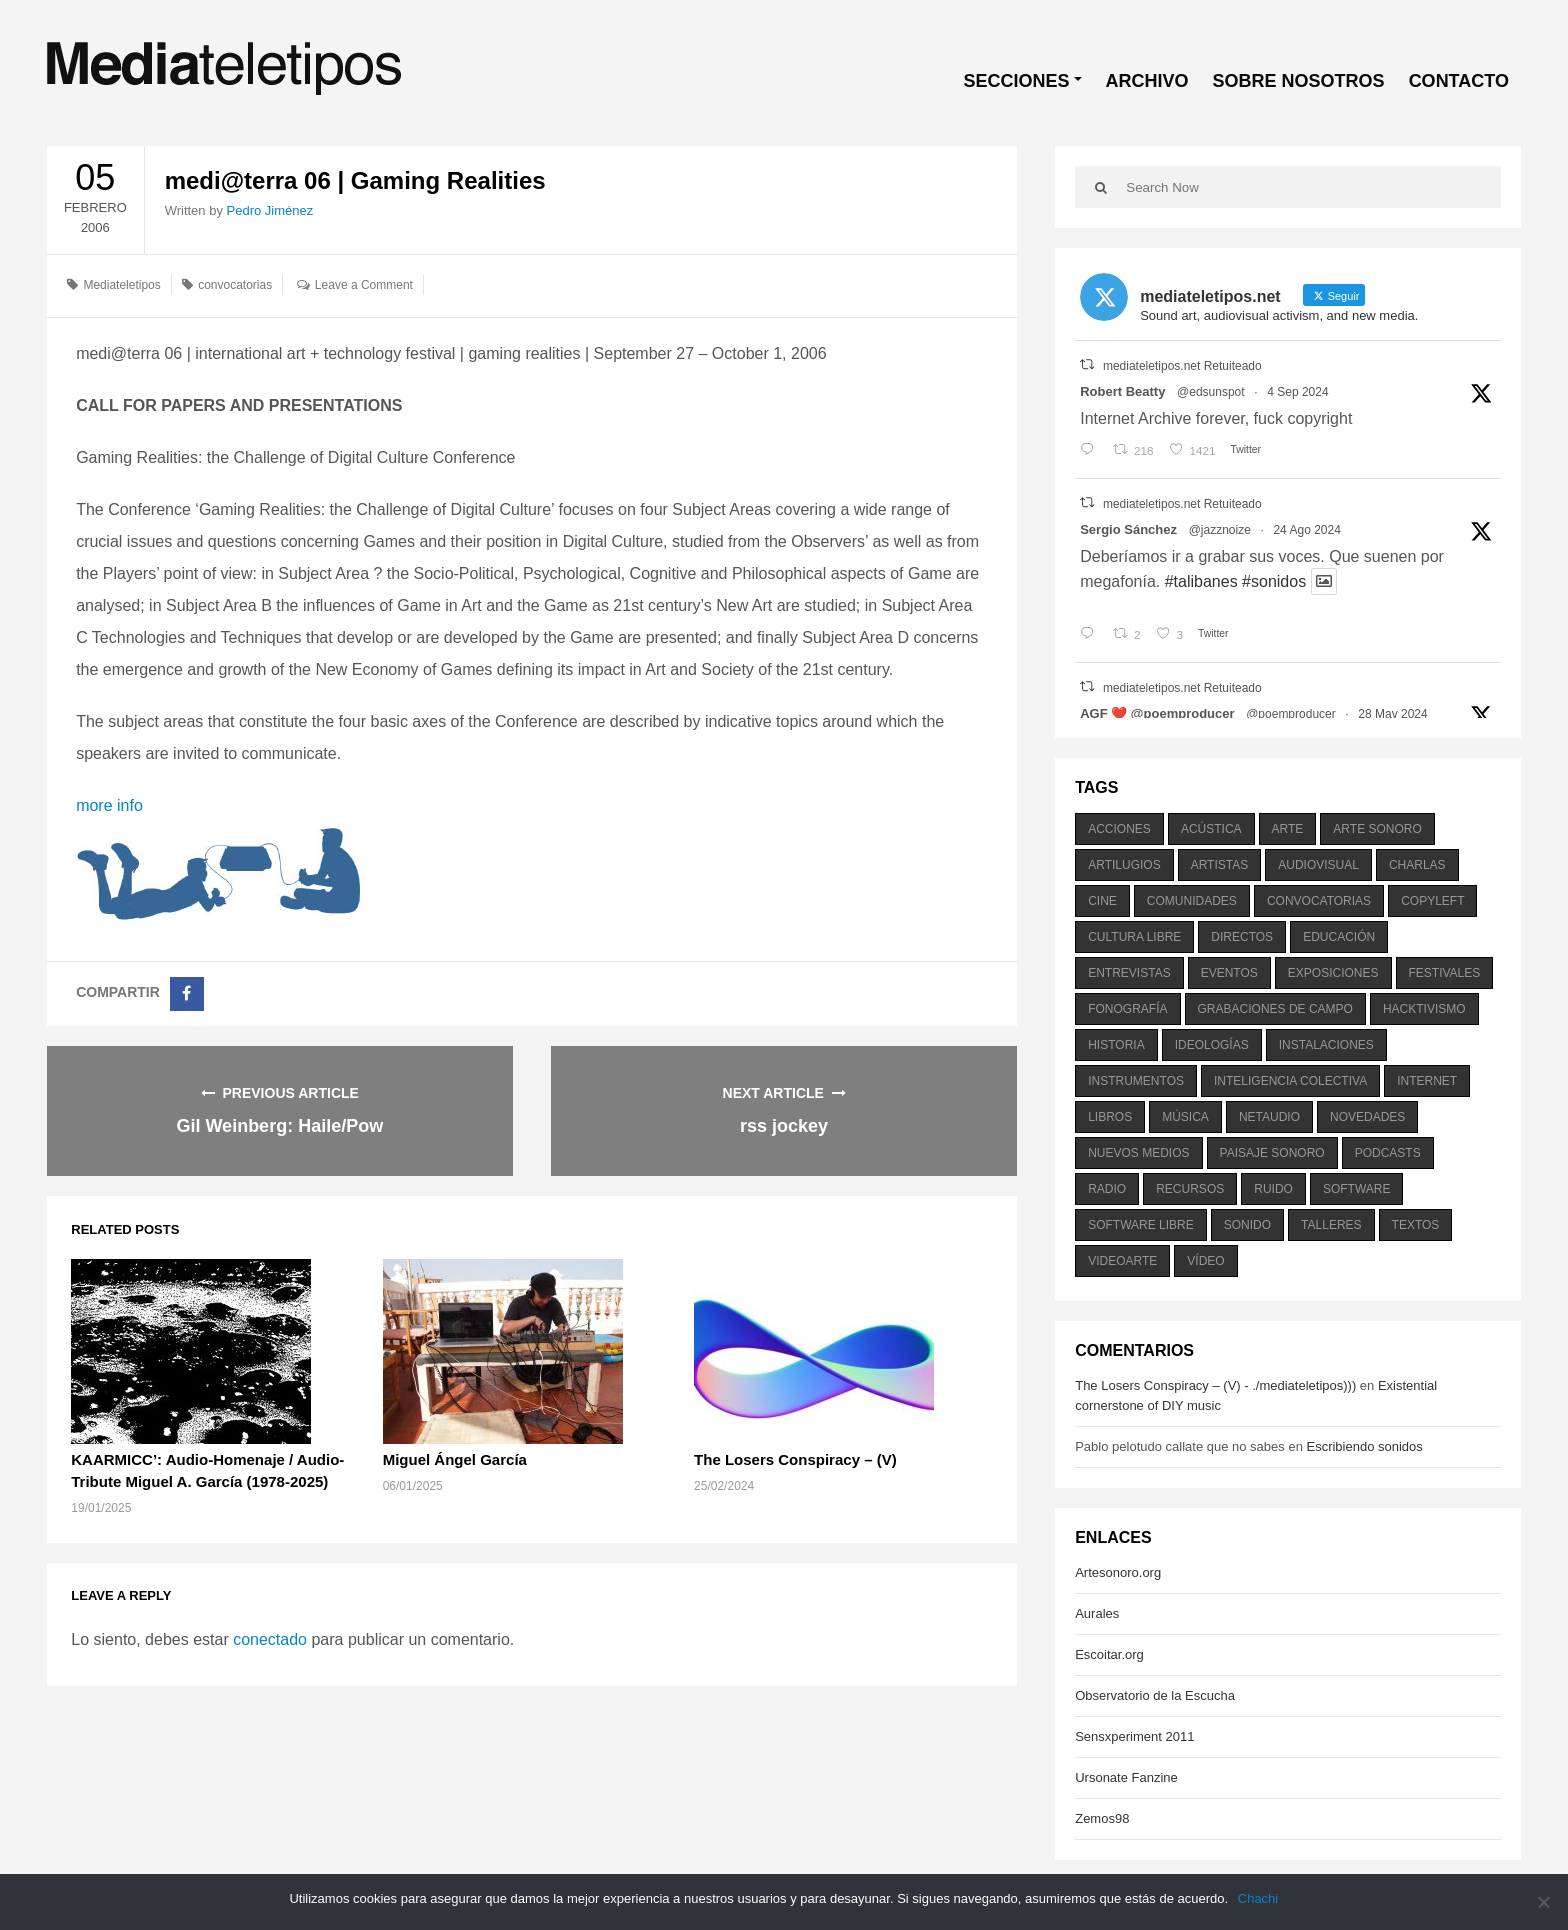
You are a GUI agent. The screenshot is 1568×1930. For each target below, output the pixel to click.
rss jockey (784, 1126)
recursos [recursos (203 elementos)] (1190, 1189)
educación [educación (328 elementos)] (1339, 937)
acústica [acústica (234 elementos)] (1211, 829)
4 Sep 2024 (1297, 392)
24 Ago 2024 (1306, 530)
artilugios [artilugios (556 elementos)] (1124, 865)
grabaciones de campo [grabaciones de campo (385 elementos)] (1275, 1009)
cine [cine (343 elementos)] (1102, 901)
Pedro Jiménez (270, 210)
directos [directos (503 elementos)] (1242, 937)
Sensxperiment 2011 (1134, 1736)
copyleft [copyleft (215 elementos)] (1432, 901)
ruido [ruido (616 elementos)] (1273, 1189)
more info (109, 805)
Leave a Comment (364, 285)
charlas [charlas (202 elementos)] (1417, 865)
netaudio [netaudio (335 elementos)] (1269, 1117)
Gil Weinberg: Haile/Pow (279, 1126)
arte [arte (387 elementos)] (1288, 829)
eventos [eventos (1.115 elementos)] (1229, 973)
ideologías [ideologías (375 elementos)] (1212, 1045)
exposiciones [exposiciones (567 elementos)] (1333, 973)
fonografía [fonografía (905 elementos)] (1127, 1009)
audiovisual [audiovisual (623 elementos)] (1318, 865)
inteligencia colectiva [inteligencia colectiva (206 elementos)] (1290, 1081)
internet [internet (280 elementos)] (1427, 1081)
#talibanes (1201, 581)
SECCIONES (1017, 81)
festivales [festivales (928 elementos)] (1445, 973)
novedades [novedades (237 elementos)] (1367, 1117)
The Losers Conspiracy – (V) (795, 1459)
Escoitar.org (1109, 1654)
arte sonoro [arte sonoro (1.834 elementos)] (1377, 829)
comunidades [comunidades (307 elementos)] (1192, 901)
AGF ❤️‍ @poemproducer (1157, 713)
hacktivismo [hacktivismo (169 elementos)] (1424, 1009)
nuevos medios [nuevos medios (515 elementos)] (1138, 1153)
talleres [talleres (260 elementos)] (1331, 1225)
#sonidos (1274, 581)
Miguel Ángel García (455, 1459)
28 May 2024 (1392, 714)
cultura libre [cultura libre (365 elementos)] (1134, 937)
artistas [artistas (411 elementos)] (1220, 865)
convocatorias (235, 285)
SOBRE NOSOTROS (1299, 81)
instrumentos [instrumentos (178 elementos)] (1136, 1081)
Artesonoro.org (1118, 1572)
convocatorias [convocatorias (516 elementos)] (1319, 901)
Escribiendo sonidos (1364, 1446)
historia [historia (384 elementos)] (1116, 1045)
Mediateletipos (121, 285)
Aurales (1097, 1613)
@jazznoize (1220, 530)
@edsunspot (1211, 392)
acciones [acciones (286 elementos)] (1119, 829)
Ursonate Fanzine (1126, 1777)
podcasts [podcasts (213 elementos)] (1388, 1153)
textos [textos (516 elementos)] (1416, 1225)
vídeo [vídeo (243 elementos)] (1205, 1261)
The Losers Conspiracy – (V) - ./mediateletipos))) (1215, 1385)
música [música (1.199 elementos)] (1185, 1117)
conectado (270, 1639)
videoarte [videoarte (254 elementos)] (1122, 1261)
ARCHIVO (1147, 81)
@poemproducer (1291, 714)
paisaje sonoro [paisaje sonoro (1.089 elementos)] (1272, 1153)
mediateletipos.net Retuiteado (1182, 366)
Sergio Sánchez (1128, 529)
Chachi (1258, 1898)
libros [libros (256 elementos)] (1110, 1117)
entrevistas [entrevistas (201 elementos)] (1129, 973)
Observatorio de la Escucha (1155, 1695)
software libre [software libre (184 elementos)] (1141, 1225)
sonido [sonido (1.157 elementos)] (1247, 1225)
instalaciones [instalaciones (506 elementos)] (1326, 1045)
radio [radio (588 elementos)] (1107, 1189)
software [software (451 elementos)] (1357, 1189)
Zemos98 (1102, 1818)
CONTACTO (1459, 81)
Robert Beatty (1122, 391)
